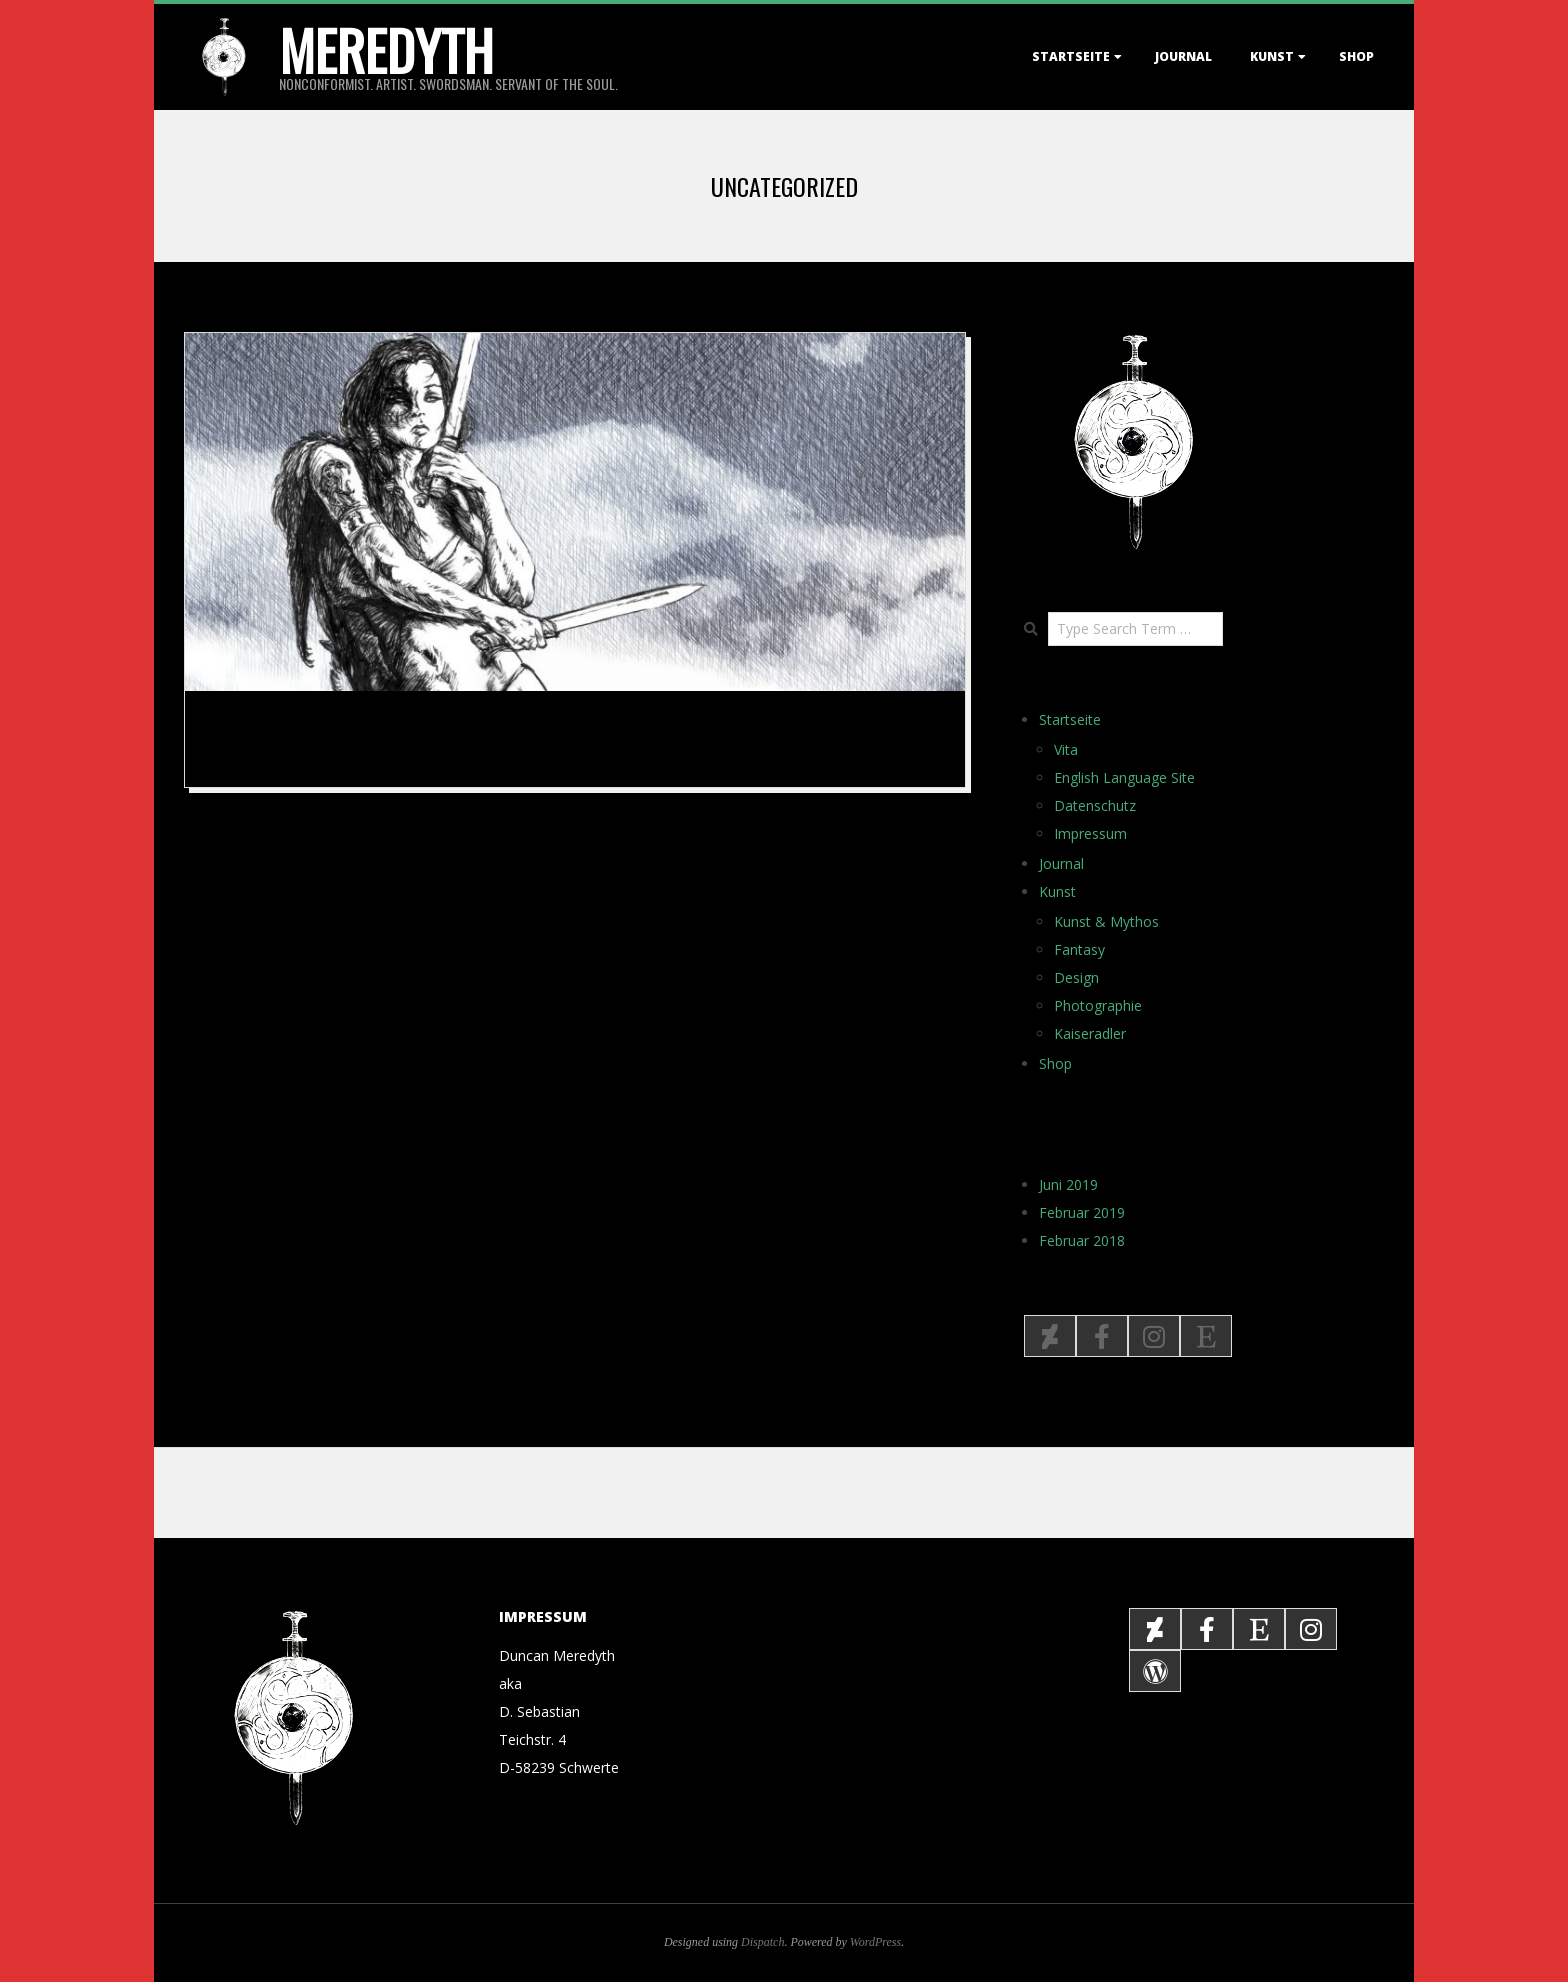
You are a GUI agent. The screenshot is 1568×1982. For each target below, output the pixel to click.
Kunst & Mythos (1106, 921)
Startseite (1071, 56)
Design (1076, 977)
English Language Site (1124, 777)
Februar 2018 (1082, 1240)
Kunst (1272, 56)
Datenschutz (1095, 805)
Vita (1066, 749)
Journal (1183, 56)
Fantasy (1079, 949)
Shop (1356, 56)
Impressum (1090, 833)
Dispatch (762, 1942)
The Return (263, 732)
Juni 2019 (1068, 1184)
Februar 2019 (1082, 1212)
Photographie (1098, 1005)
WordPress (875, 1942)
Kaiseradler (1090, 1033)
